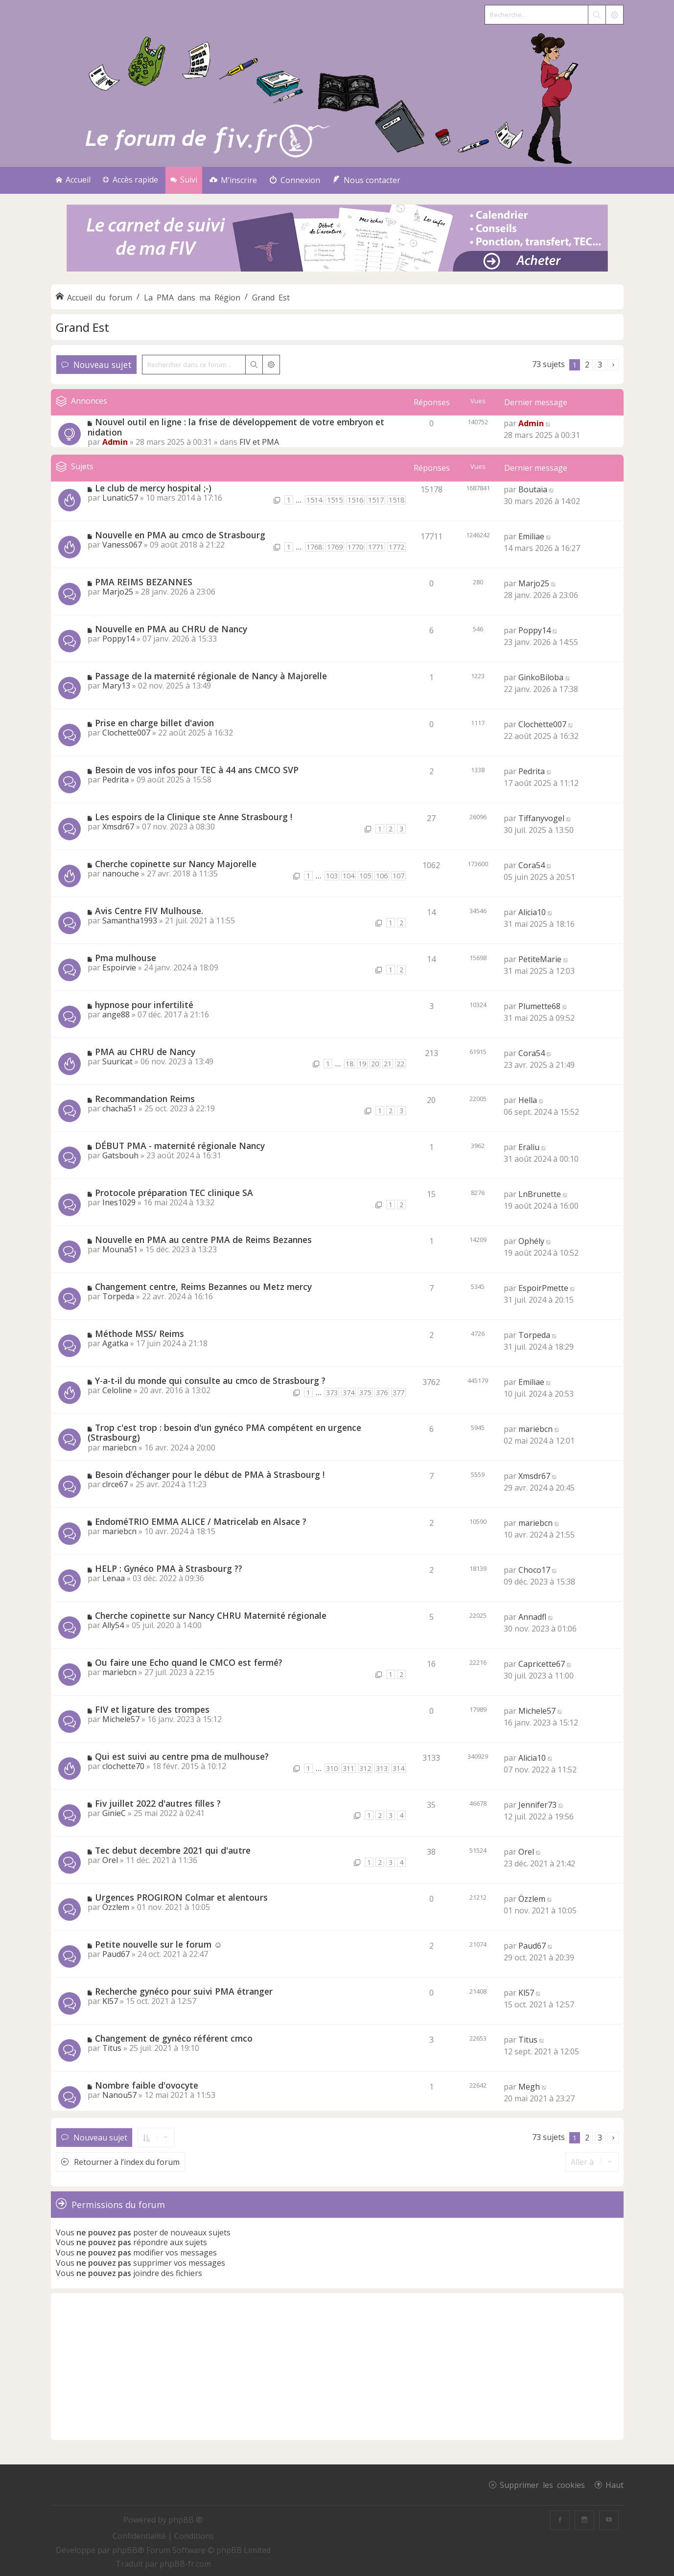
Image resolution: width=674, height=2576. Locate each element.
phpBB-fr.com (185, 2563)
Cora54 (531, 865)
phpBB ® (185, 2519)
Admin (115, 442)
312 (365, 1768)
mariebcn (119, 1447)
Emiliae (531, 536)
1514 (314, 500)
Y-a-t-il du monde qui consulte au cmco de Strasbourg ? (210, 1380)
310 (332, 1768)
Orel (110, 1860)
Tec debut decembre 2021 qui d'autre (173, 1850)
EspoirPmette (543, 1288)
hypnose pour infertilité (144, 1005)
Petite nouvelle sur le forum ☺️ (159, 1944)
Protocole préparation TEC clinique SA (174, 1192)
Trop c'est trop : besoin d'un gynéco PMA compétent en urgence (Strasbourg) (224, 1433)
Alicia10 (532, 912)
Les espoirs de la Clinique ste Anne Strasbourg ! (193, 817)
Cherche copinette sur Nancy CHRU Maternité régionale (210, 1615)
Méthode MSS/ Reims (139, 1333)
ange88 (116, 1014)
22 (400, 1063)
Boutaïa (532, 489)
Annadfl (532, 1616)
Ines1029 (119, 1202)
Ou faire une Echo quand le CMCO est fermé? (188, 1662)
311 (348, 1768)
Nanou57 (119, 2095)
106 (382, 875)
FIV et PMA (259, 442)
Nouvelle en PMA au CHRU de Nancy (171, 629)
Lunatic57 (120, 497)
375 (365, 1392)
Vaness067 (122, 544)
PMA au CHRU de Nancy (145, 1052)
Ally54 (113, 1625)
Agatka (115, 1343)
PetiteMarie (539, 959)
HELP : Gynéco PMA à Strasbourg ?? (168, 1568)
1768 (314, 547)
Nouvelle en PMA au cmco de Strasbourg (180, 535)
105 (365, 875)
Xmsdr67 (118, 826)
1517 (376, 500)
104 (348, 875)
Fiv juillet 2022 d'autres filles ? (158, 1803)
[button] (613, 364)
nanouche (120, 873)
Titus (111, 2048)
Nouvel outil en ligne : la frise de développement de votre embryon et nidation (236, 427)
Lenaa (113, 1578)
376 (382, 1392)
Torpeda (118, 1296)
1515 (335, 500)
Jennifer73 (537, 1804)
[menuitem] (233, 180)
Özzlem (115, 1907)
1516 (355, 500)
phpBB (125, 2550)
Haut (614, 2484)
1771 (376, 547)
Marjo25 (117, 591)
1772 (396, 547)
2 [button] (587, 364)
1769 (335, 547)
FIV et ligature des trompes (152, 1709)
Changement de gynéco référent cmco (174, 2038)
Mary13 (116, 685)
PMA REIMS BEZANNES (143, 582)
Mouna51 (120, 1249)
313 (382, 1768)
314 (398, 1768)
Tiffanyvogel (541, 818)
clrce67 (115, 1484)
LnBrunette (539, 1194)
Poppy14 (118, 638)
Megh (529, 2086)
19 (362, 1063)
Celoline (117, 1390)
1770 (355, 547)
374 (348, 1392)
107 (398, 875)
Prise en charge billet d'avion (154, 723)
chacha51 (119, 1108)
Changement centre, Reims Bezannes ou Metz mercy (203, 1286)
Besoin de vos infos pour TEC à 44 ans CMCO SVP (197, 770)
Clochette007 (126, 732)
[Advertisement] (337, 2366)
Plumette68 (539, 1006)
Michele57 (120, 1719)
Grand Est (82, 327)
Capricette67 (541, 1663)
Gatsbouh (120, 1155)
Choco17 (534, 1569)
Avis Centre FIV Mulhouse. (149, 911)
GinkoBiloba (540, 677)
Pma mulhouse (125, 958)
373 (332, 1392)
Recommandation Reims (145, 1098)
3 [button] (600, 364)
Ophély (531, 1241)
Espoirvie (119, 967)
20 (375, 1063)
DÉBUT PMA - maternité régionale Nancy (180, 1145)
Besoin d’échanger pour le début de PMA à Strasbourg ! (210, 1474)
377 (398, 1392)
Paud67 (116, 1954)
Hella (527, 1100)
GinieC (114, 1813)
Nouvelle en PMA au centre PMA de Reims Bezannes (203, 1239)
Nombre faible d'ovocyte (146, 2085)
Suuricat (117, 1061)
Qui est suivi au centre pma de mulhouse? (182, 1756)
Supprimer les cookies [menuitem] (542, 2484)
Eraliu (528, 1147)
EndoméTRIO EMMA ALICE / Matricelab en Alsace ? (200, 1521)
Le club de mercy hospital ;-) (153, 488)
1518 (396, 500)
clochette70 (123, 1766)
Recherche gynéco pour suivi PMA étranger (184, 1991)
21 (388, 1063)
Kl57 (110, 2001)
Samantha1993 (129, 920)
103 (332, 875)
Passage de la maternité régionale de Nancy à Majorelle (211, 676)
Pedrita (115, 779)
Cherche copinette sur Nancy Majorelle (175, 864)
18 (349, 1063)
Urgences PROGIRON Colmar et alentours (181, 1897)
